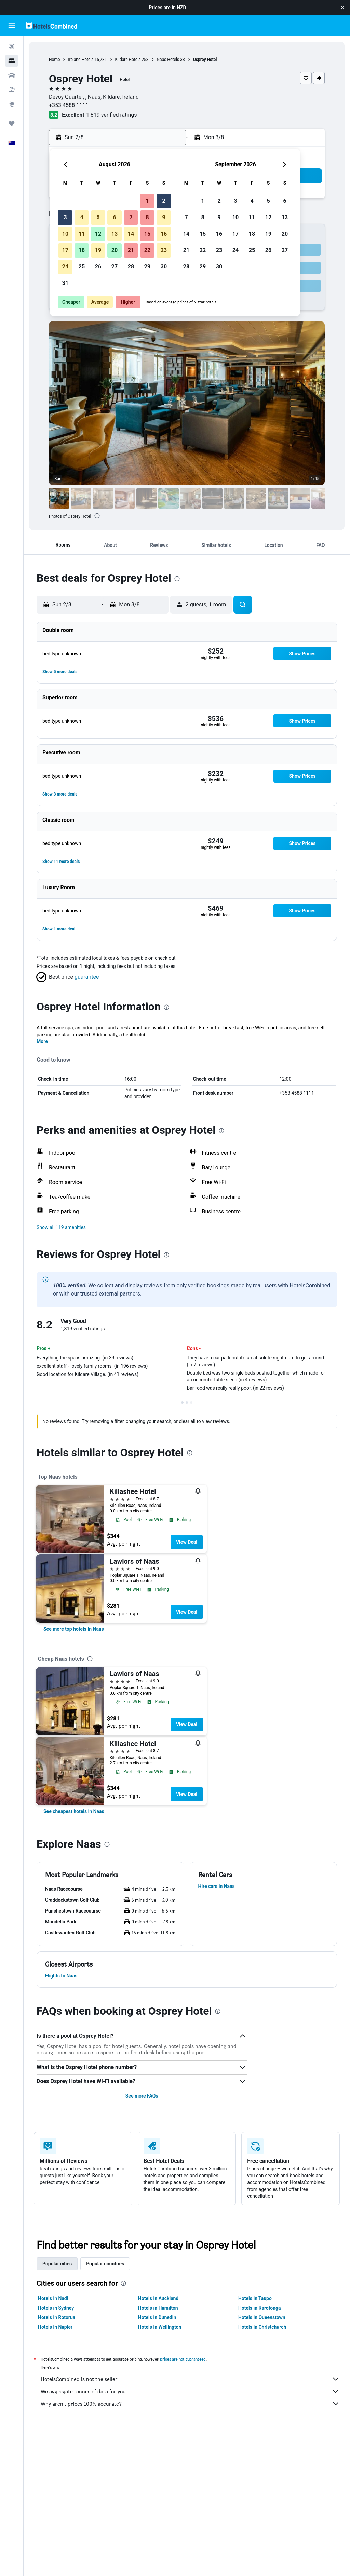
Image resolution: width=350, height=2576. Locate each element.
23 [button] (164, 250)
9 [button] (163, 217)
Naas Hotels (168, 59)
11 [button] (82, 234)
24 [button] (65, 266)
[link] (73, 1629)
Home (54, 59)
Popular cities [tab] (57, 2263)
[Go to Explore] (12, 104)
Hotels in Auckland (158, 2298)
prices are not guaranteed (183, 2359)
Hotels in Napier (55, 2327)
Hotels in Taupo (255, 2298)
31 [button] (65, 283)
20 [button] (114, 250)
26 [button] (98, 266)
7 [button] (130, 217)
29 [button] (147, 266)
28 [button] (131, 266)
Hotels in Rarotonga (259, 2308)
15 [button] (147, 234)
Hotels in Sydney (56, 2308)
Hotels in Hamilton (158, 2308)
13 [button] (114, 234)
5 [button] (97, 217)
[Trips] (12, 123)
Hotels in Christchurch (262, 2327)
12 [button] (98, 234)
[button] (342, 7)
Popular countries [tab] (105, 2263)
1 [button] (147, 201)
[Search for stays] (12, 61)
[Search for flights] (12, 46)
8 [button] (147, 217)
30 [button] (164, 266)
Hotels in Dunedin (157, 2317)
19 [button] (98, 250)
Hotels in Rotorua (56, 2317)
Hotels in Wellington (159, 2327)
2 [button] (163, 201)
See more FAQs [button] (141, 2096)
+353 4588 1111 (69, 105)
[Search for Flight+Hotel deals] (12, 89)
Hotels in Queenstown (261, 2317)
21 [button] (131, 250)
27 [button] (114, 266)
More (42, 1041)
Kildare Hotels (128, 59)
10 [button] (65, 234)
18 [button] (82, 250)
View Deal (186, 1542)
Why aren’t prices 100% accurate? (190, 2404)
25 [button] (82, 266)
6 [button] (114, 217)
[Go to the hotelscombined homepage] (51, 25)
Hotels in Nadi (53, 2298)
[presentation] (97, 516)
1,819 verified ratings (111, 114)
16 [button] (164, 234)
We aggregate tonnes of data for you (190, 2391)
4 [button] (81, 217)
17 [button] (65, 250)
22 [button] (147, 250)
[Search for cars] (12, 75)
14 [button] (131, 234)
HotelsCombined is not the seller (190, 2379)
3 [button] (65, 217)
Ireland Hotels (80, 59)
